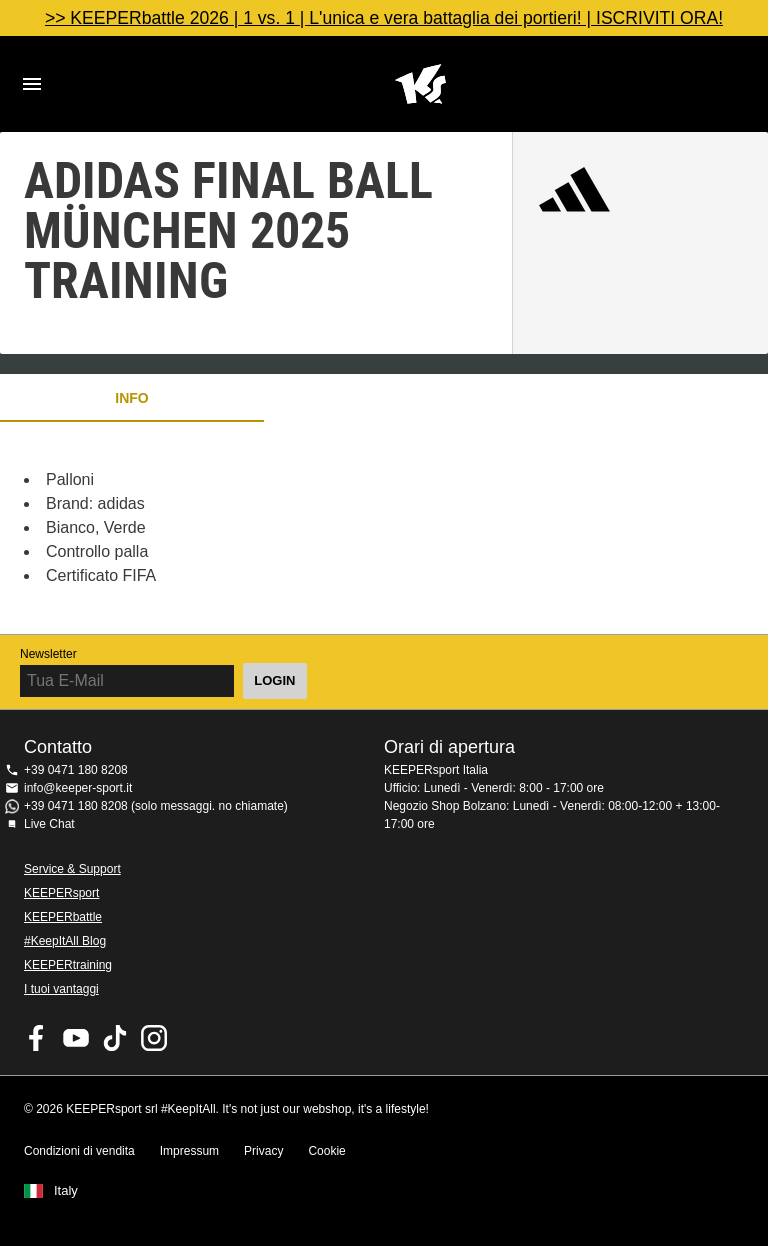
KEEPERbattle (63, 917)
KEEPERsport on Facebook (37, 1038)
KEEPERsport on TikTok (115, 1038)
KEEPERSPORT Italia (420, 84)
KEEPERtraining (68, 965)
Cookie (326, 1151)
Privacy (263, 1151)
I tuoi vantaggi (61, 989)
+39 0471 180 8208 (76, 770)
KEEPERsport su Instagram (154, 1038)
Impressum (189, 1151)
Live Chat (49, 824)
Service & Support (72, 869)
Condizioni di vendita (79, 1151)
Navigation (32, 84)
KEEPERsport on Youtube (76, 1038)
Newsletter (48, 654)
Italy (66, 1191)
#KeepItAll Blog (65, 941)
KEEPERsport (61, 893)
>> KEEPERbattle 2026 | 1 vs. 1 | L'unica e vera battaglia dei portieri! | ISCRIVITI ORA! (384, 18)
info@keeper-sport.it (78, 788)
